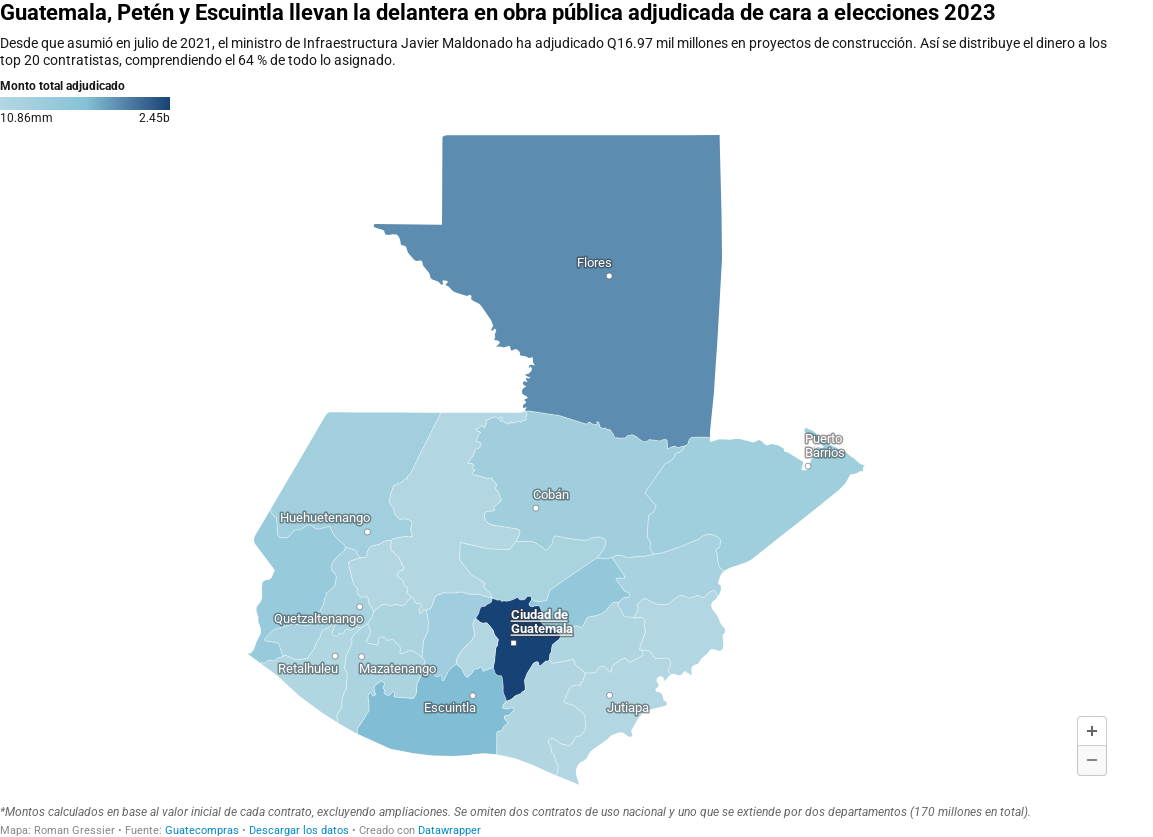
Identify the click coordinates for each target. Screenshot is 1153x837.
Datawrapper (449, 830)
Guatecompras (202, 830)
